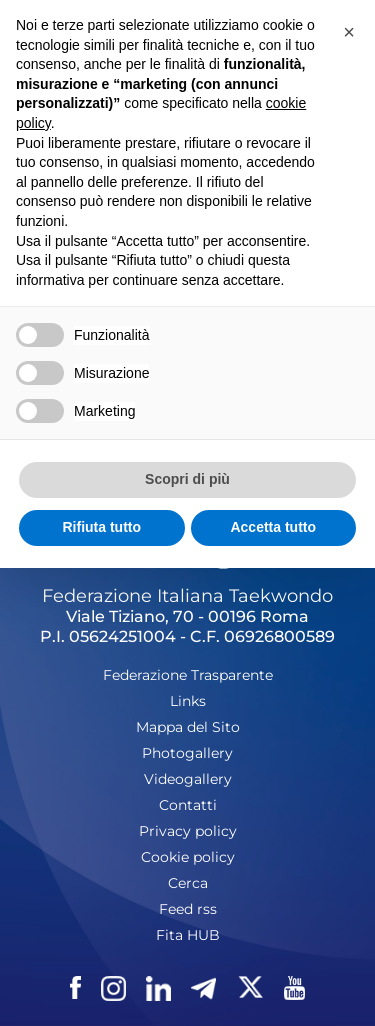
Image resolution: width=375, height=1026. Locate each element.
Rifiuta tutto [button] (101, 527)
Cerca (188, 883)
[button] (349, 32)
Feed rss (188, 909)
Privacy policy (188, 831)
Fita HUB (188, 935)
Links (188, 701)
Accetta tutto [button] (273, 527)
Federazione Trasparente (188, 675)
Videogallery (188, 779)
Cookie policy (188, 857)
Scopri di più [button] (187, 479)
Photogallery (187, 753)
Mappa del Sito (188, 727)
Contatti (188, 805)
